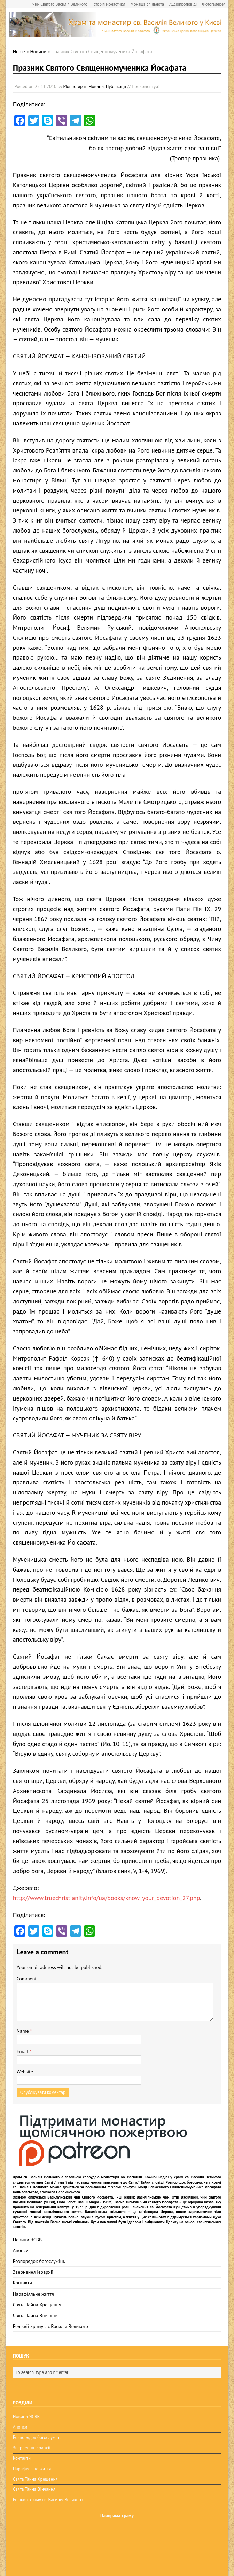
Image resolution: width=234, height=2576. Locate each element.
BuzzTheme (65, 2565)
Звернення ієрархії (33, 2272)
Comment (27, 1979)
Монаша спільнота (147, 4)
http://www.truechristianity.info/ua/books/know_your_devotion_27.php (106, 1898)
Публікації (116, 86)
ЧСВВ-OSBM (52, 2544)
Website (25, 2071)
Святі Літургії (55, 2182)
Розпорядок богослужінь (39, 2261)
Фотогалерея (213, 4)
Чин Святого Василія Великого (59, 4)
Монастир (73, 86)
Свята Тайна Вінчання (36, 2315)
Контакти (22, 2283)
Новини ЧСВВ (27, 2239)
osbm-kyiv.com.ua (92, 2537)
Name (23, 2031)
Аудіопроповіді (183, 4)
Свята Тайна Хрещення (37, 2305)
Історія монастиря (109, 4)
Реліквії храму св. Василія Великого (50, 2326)
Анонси (21, 2250)
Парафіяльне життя (33, 2294)
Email (23, 2051)
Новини (96, 86)
